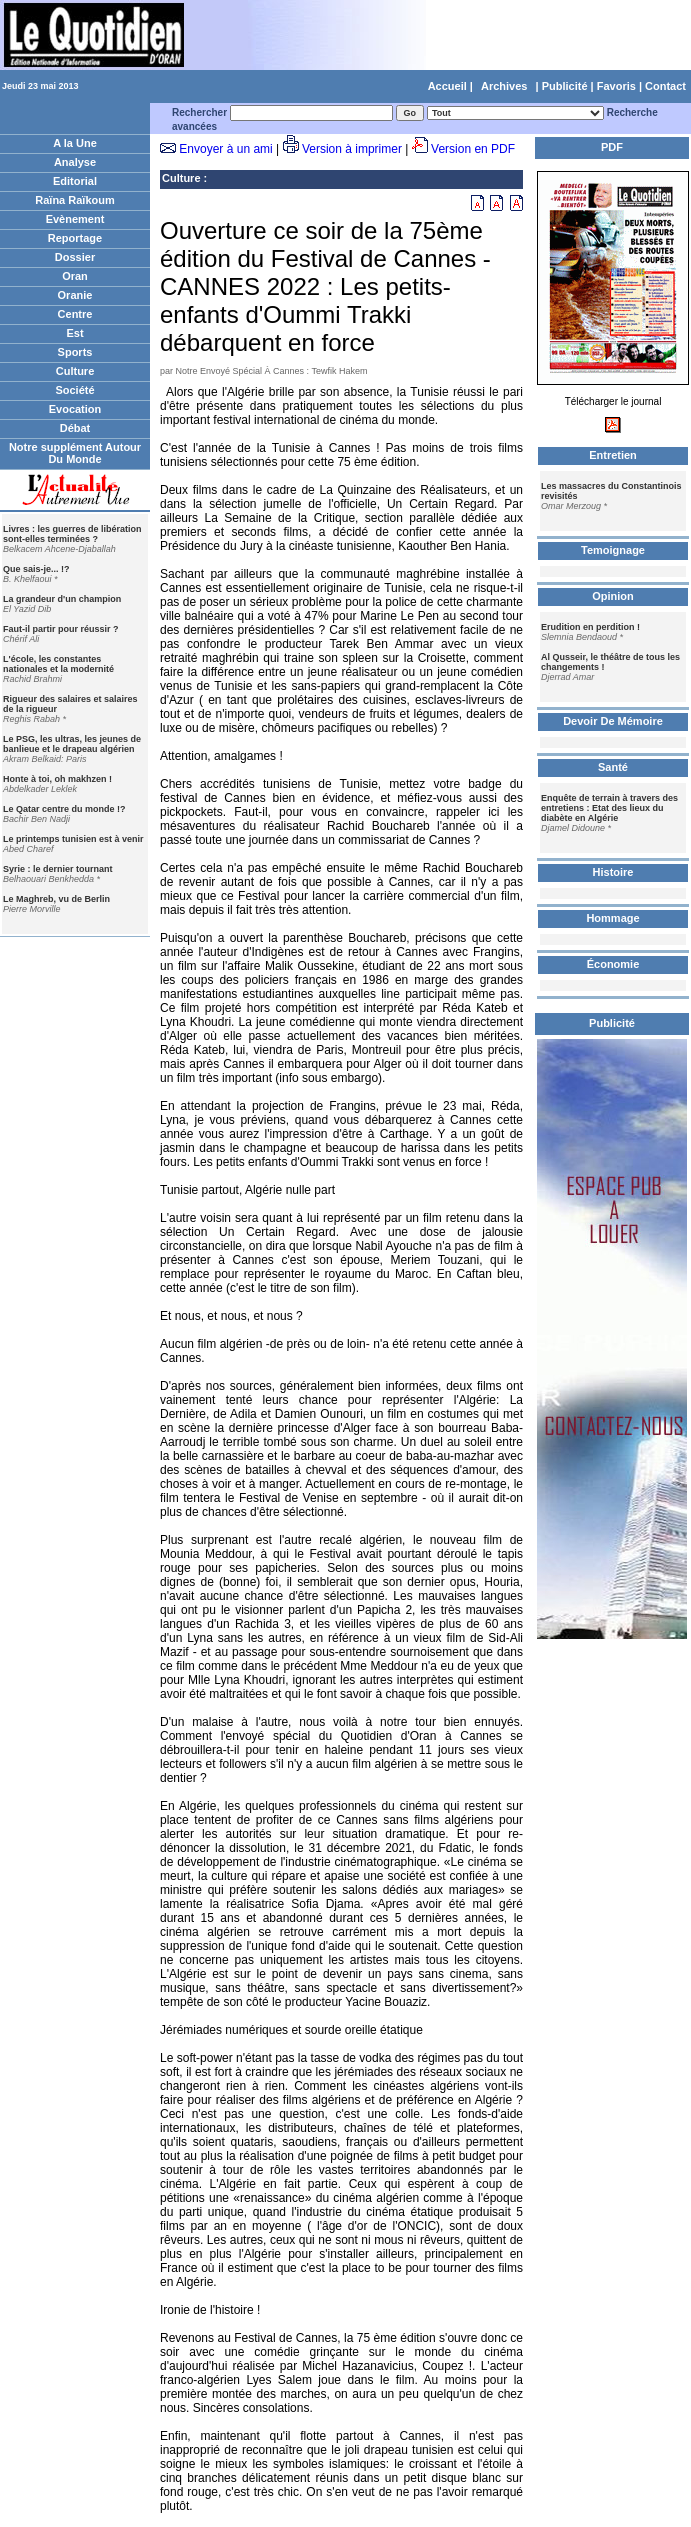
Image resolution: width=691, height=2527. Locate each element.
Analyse (75, 162)
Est (74, 333)
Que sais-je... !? (36, 569)
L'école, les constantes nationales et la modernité (58, 664)
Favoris (616, 86)
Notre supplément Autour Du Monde (75, 453)
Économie (613, 964)
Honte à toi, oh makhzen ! (57, 779)
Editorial (75, 181)
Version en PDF (473, 149)
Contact (665, 86)
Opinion (613, 596)
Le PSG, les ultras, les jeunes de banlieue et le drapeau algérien (72, 744)
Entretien (613, 455)
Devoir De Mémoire (613, 721)
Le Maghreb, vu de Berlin (56, 899)
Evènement (75, 219)
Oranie (75, 295)
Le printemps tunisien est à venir (73, 839)
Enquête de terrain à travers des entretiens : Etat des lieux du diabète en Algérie (609, 808)
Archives (504, 86)
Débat (75, 428)
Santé (613, 767)
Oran (75, 276)
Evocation (75, 409)
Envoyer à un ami (225, 149)
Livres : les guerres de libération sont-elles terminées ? (72, 534)
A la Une (75, 143)
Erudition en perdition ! (590, 627)
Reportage (75, 238)
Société (74, 390)
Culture (75, 371)
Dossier (75, 257)
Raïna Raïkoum (74, 200)
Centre (75, 314)
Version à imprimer (352, 149)
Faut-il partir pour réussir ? (61, 629)
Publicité (565, 86)
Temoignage (613, 550)
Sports (75, 352)
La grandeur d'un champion (62, 599)
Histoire (613, 872)
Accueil (447, 86)
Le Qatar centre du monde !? (64, 809)
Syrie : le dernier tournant (58, 869)
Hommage (612, 918)
